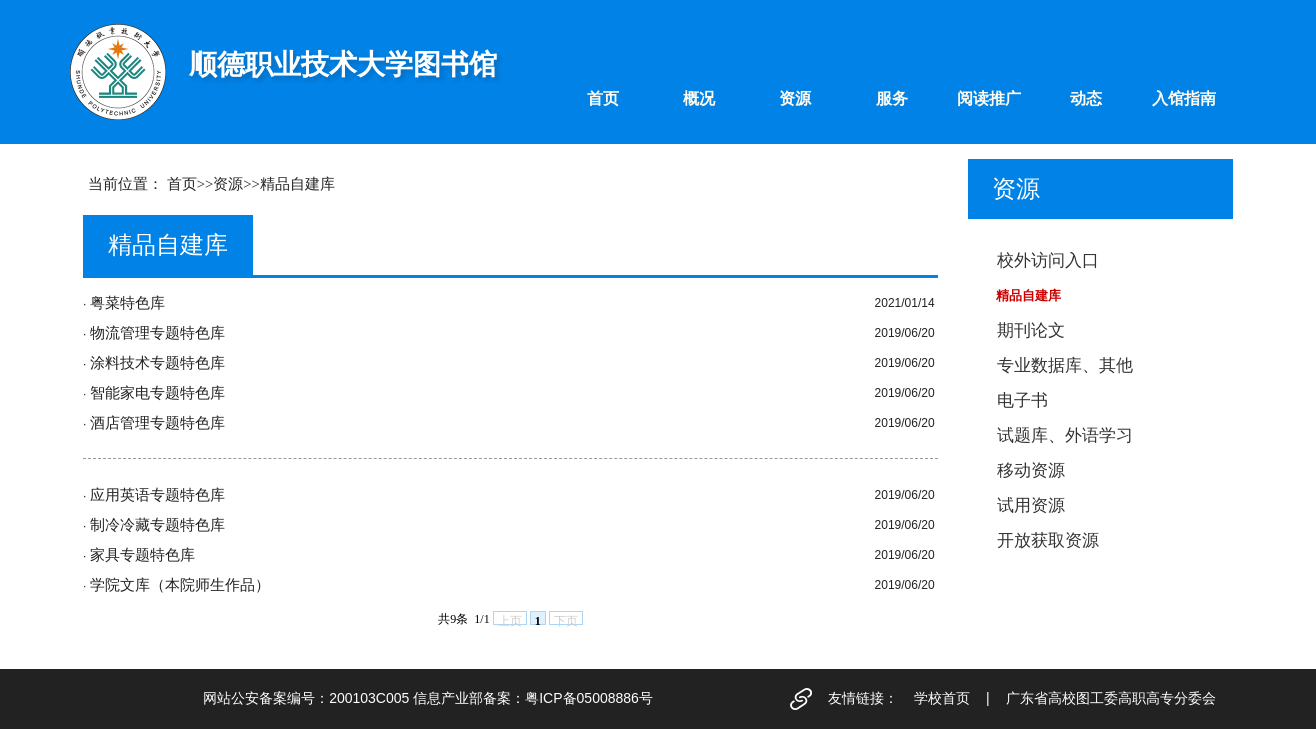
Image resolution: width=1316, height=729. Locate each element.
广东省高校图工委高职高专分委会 (1111, 698)
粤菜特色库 (127, 303)
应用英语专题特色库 (157, 495)
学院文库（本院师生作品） (180, 585)
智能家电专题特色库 (157, 393)
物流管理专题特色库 (157, 333)
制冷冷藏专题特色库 (157, 525)
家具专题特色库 (142, 555)
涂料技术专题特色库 (157, 363)
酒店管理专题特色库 (157, 423)
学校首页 (942, 698)
